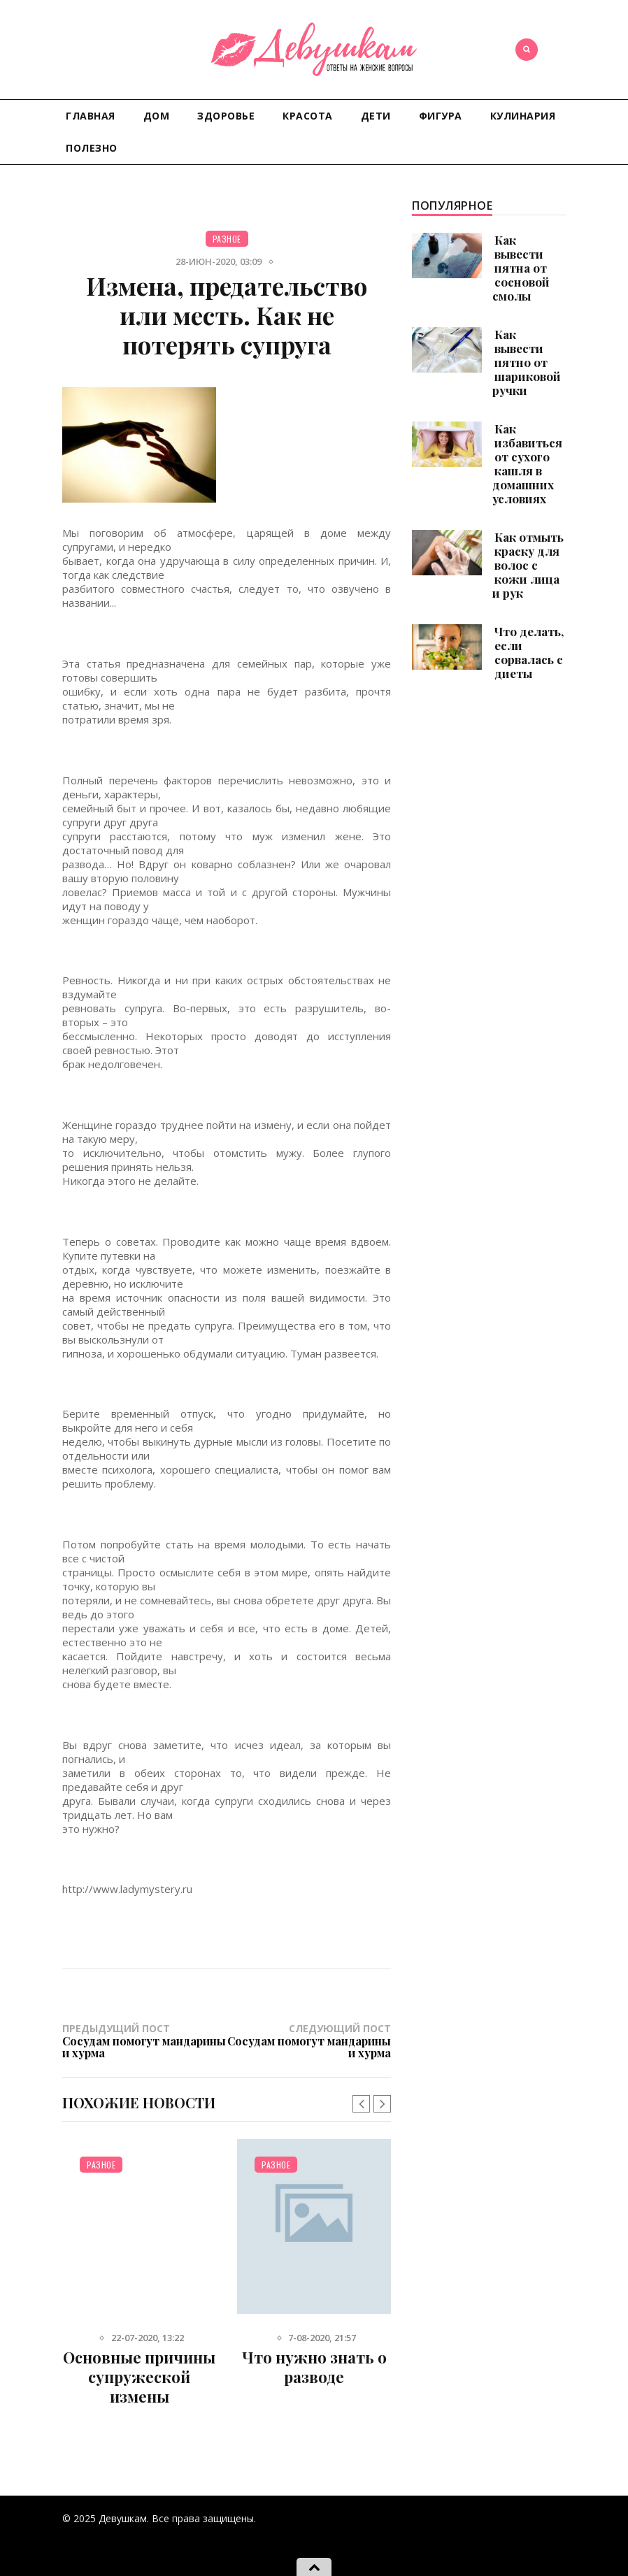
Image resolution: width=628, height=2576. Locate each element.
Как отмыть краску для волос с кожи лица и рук (528, 564)
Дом (156, 115)
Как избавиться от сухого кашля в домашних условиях (527, 463)
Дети (376, 115)
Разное (227, 239)
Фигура (440, 115)
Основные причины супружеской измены (139, 2377)
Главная (90, 115)
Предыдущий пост (144, 2040)
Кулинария (523, 115)
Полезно (91, 147)
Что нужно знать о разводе (314, 2367)
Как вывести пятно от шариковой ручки (526, 362)
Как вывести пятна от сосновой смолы (521, 267)
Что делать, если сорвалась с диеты (529, 652)
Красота (308, 115)
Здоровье (226, 115)
